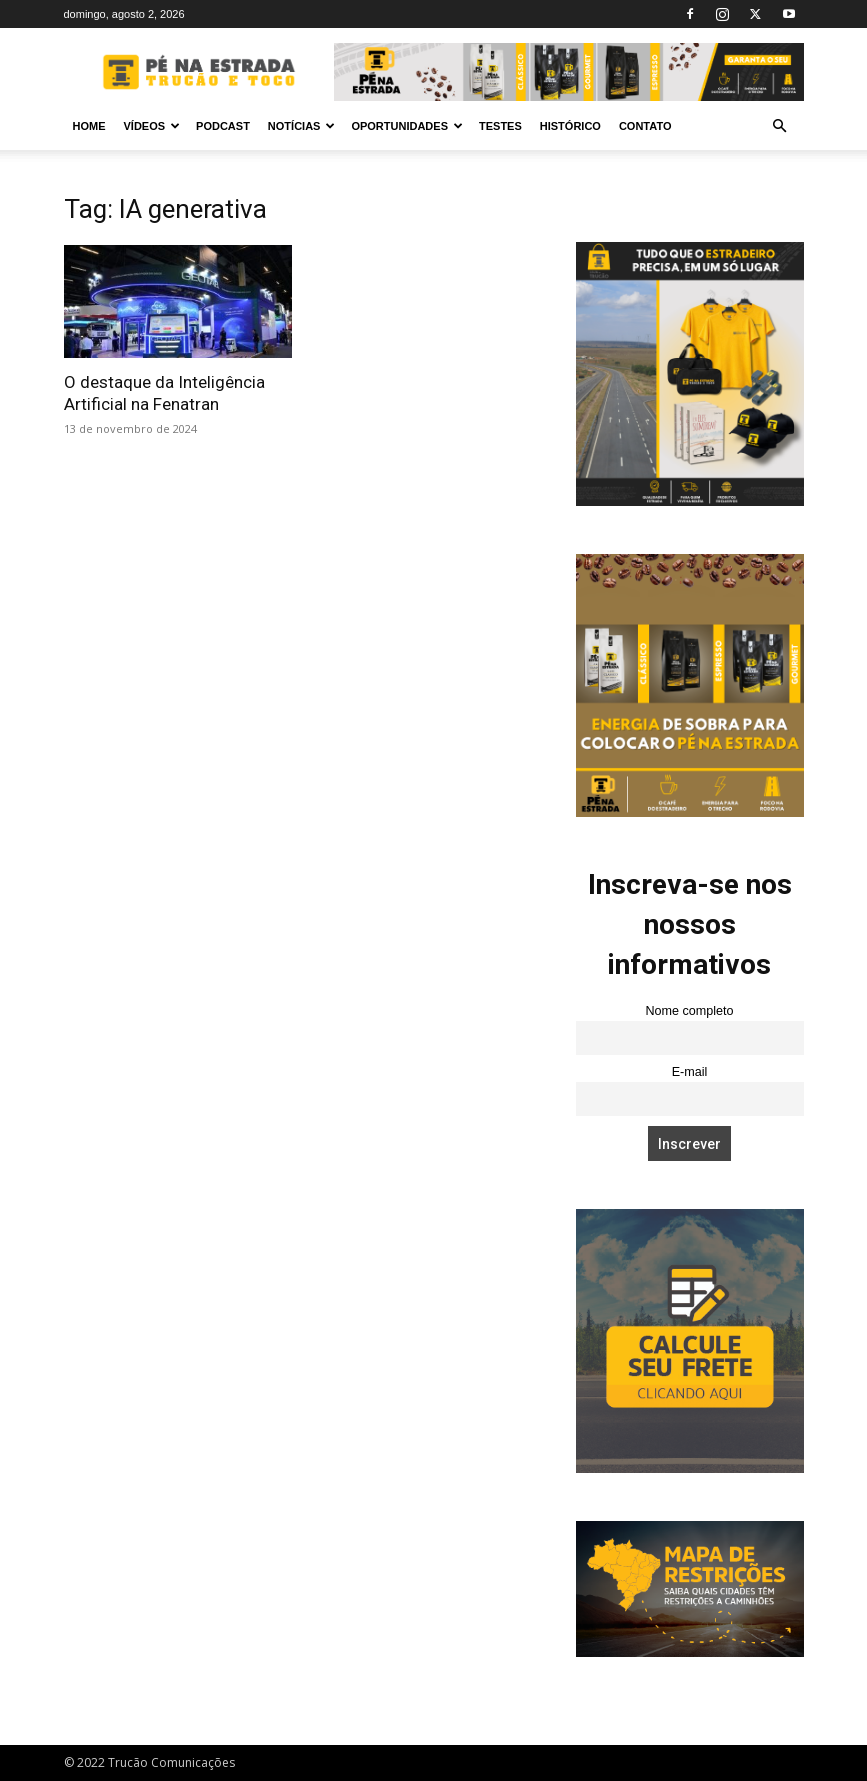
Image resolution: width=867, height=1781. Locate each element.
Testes (500, 126)
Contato (645, 126)
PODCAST (223, 126)
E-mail (690, 1072)
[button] (780, 126)
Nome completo (689, 1011)
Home (89, 126)
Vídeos (152, 126)
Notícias (302, 126)
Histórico (570, 126)
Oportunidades (407, 126)
